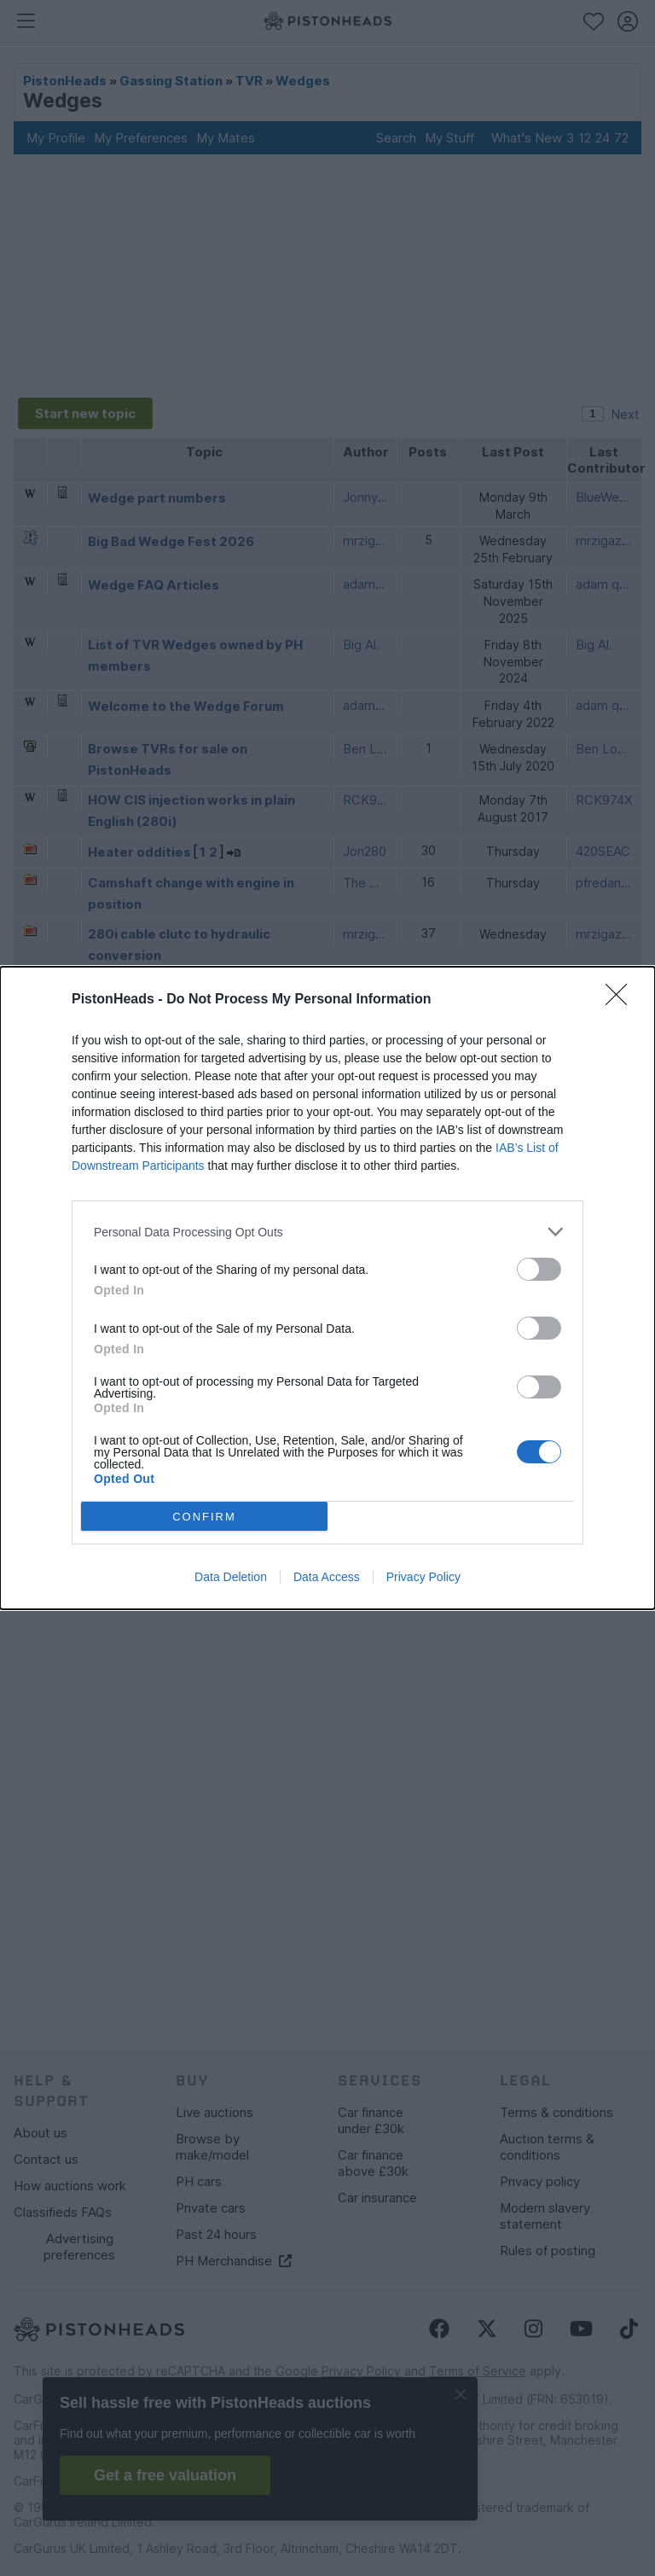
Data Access (326, 1581)
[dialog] (327, 1288)
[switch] (539, 1264)
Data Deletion (230, 1581)
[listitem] (327, 1227)
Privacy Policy (423, 1581)
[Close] (622, 996)
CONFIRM (209, 1515)
